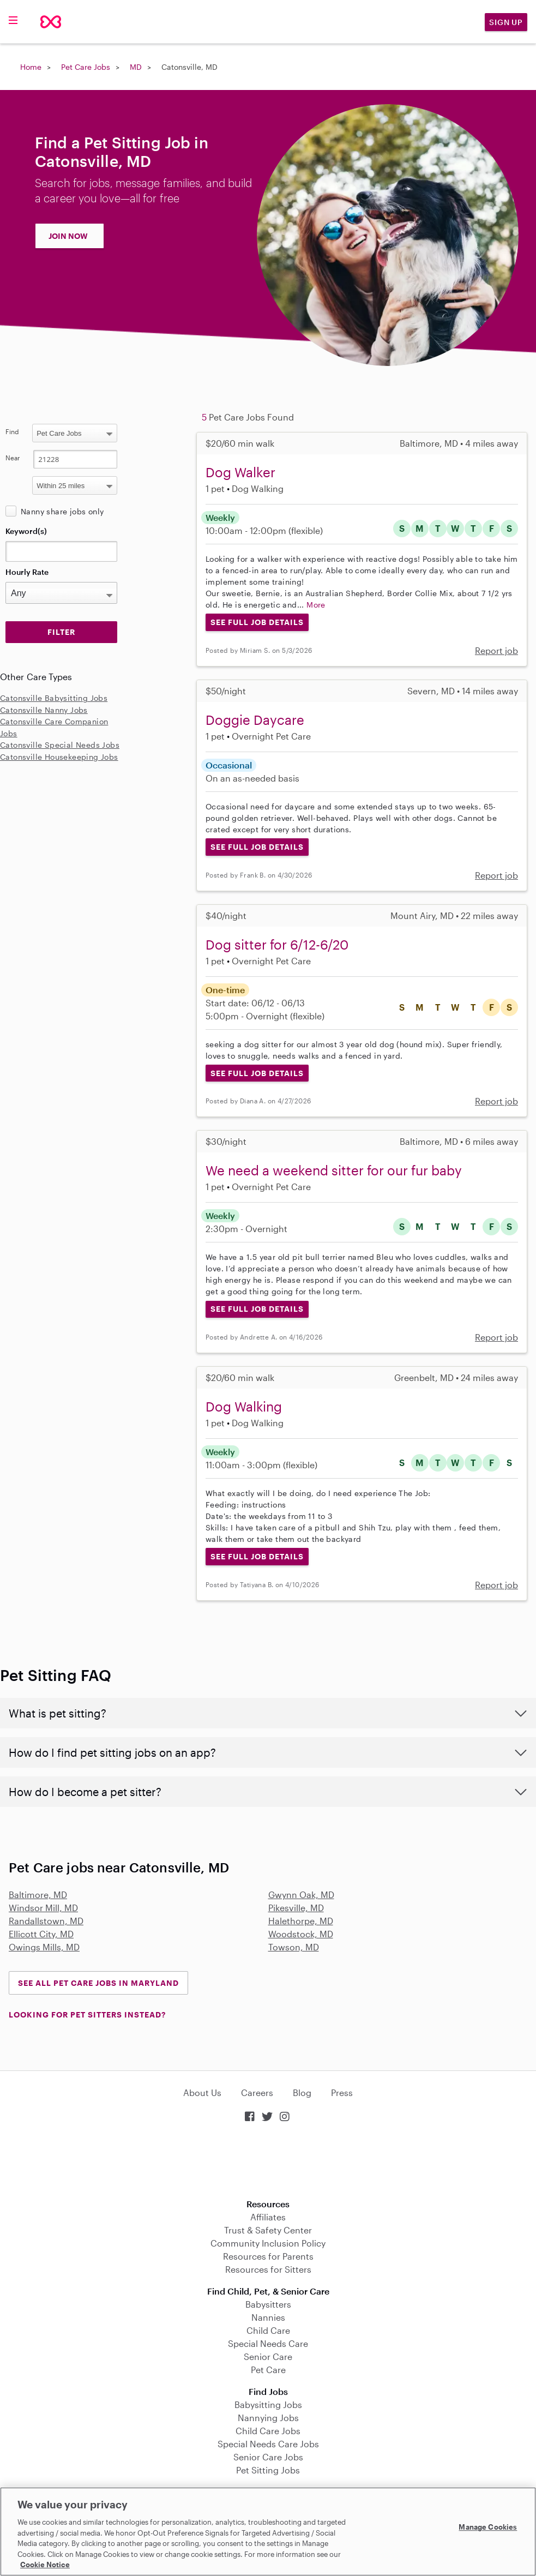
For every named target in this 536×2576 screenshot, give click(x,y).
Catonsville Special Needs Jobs (59, 744)
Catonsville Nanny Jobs (44, 709)
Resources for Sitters (268, 2269)
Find (12, 431)
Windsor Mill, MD (43, 1907)
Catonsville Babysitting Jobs (53, 697)
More (316, 604)
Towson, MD (293, 1947)
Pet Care (268, 2369)
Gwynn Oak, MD (301, 1894)
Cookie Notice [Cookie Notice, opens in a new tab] (45, 2564)
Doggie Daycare (255, 720)
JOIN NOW (68, 236)
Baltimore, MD (38, 1894)
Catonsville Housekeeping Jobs (59, 756)
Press (342, 2092)
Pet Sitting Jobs (268, 2470)
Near (12, 457)
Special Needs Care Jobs (268, 2444)
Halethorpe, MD (300, 1921)
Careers (257, 2092)
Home (30, 66)
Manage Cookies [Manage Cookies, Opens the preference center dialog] (488, 2527)
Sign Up (506, 22)
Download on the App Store (268, 2161)
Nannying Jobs (268, 2417)
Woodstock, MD (300, 1934)
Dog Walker (240, 472)
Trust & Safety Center (268, 2230)
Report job (496, 650)
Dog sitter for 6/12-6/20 (277, 944)
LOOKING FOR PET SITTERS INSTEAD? (87, 2014)
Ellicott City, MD (41, 1934)
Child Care (268, 2330)
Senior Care (268, 2356)
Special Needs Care (268, 2343)
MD (136, 66)
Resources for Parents (268, 2256)
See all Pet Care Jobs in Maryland (98, 1982)
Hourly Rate (27, 572)
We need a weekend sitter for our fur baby (334, 1170)
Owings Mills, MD (44, 1947)
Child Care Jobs (268, 2430)
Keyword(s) (26, 531)
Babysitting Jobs (268, 2404)
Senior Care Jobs (268, 2457)
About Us (202, 2092)
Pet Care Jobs (85, 66)
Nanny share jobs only (62, 511)
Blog (302, 2092)
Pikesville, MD (296, 1907)
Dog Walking (244, 1406)
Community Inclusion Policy (268, 2243)
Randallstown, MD (46, 1921)
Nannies (268, 2317)
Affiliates (268, 2217)
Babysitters (268, 2304)
